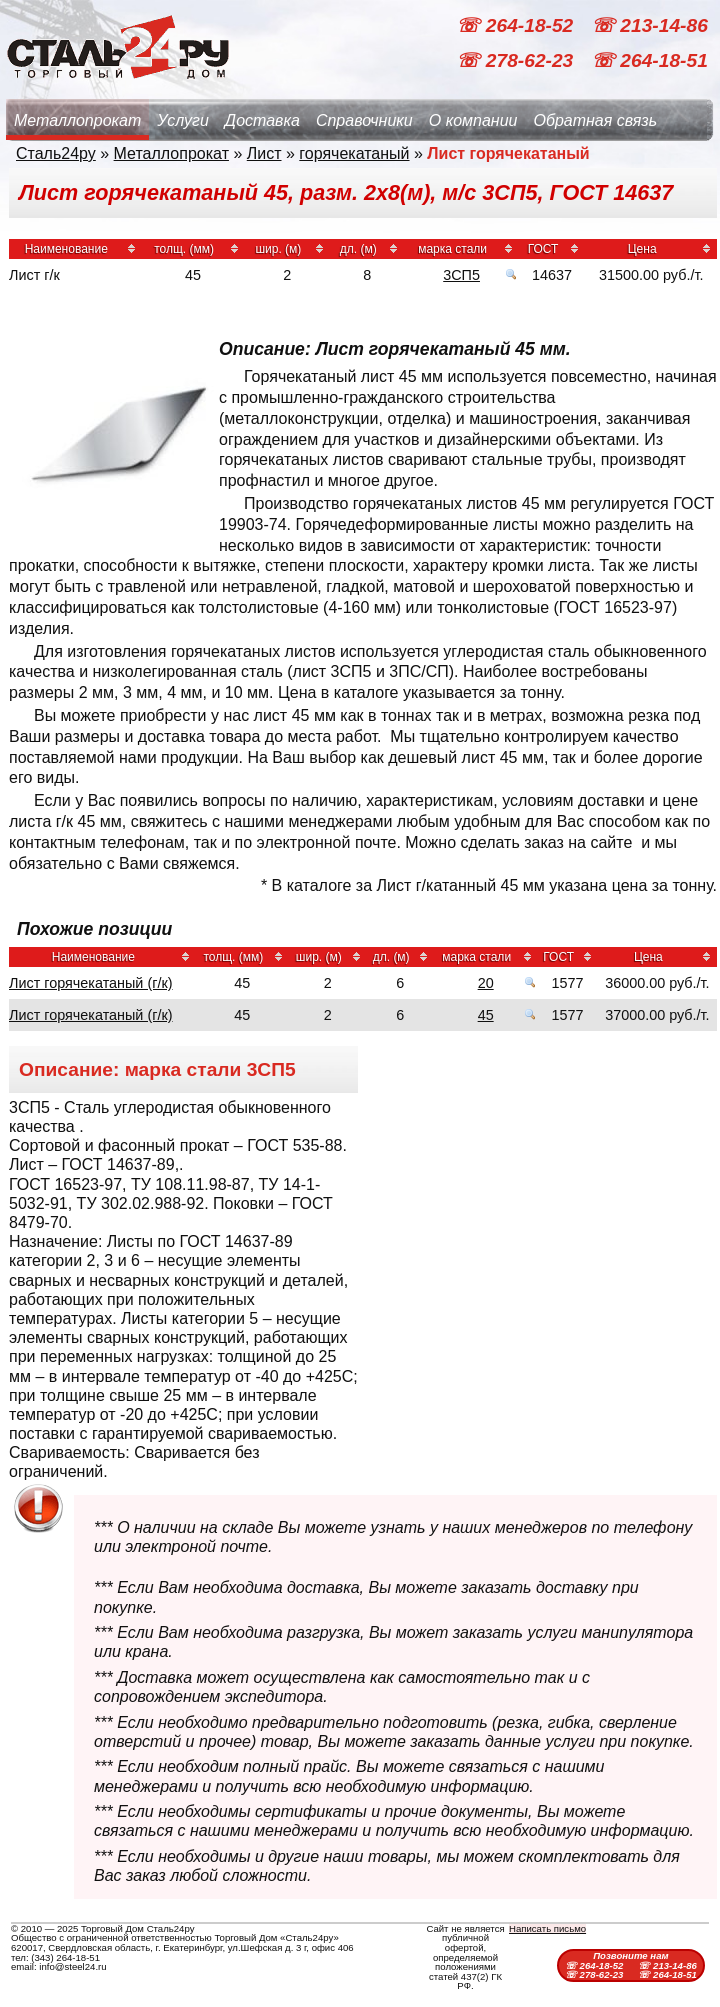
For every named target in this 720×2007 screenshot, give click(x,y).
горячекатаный (354, 153)
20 (486, 983)
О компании (473, 120)
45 (486, 1015)
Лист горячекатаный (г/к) (91, 983)
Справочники (364, 120)
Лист (264, 153)
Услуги (183, 120)
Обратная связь (595, 120)
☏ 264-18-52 (517, 25)
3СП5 (461, 275)
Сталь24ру (56, 153)
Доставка (262, 120)
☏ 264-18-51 (649, 60)
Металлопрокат (77, 120)
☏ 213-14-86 (649, 25)
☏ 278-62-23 (517, 60)
